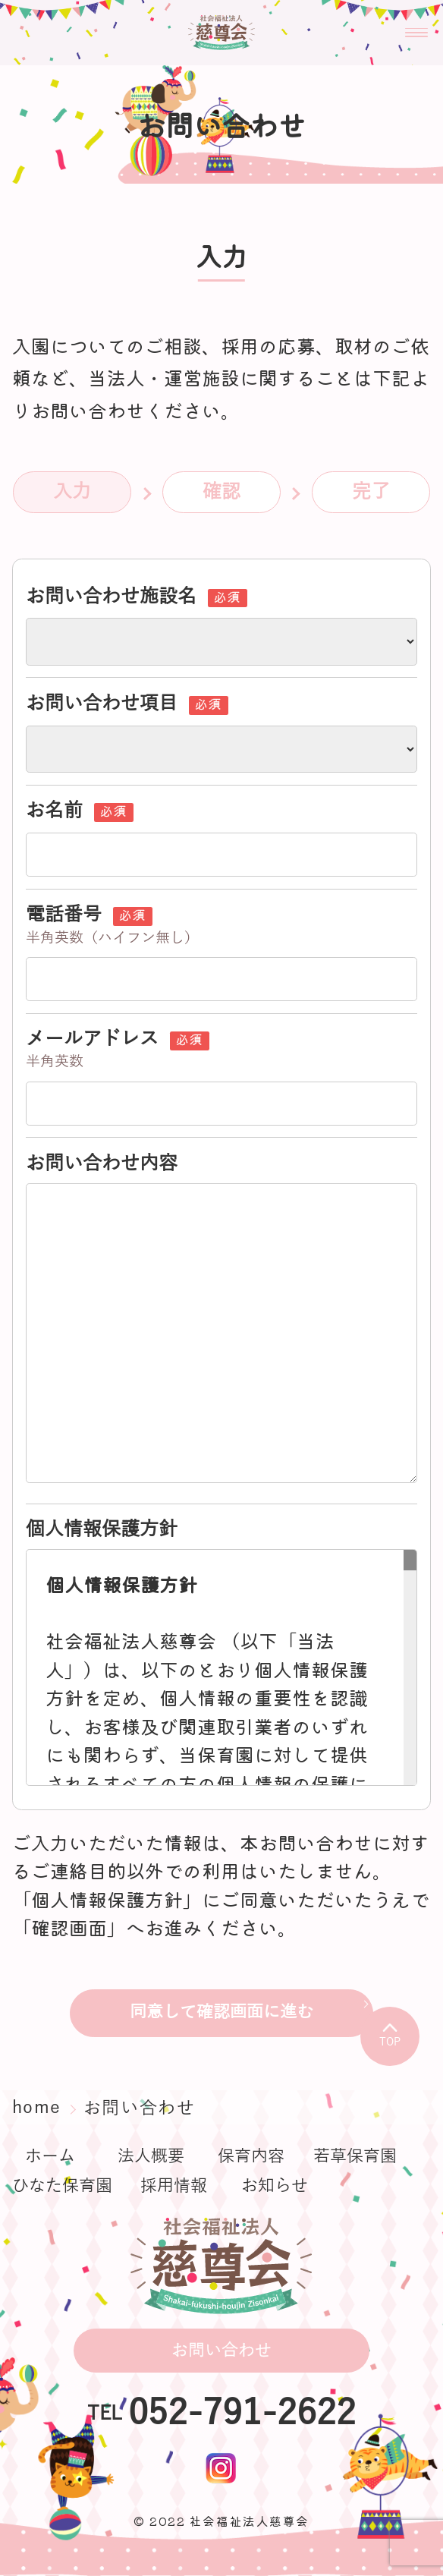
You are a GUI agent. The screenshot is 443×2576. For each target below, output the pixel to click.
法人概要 (151, 2156)
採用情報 (173, 2186)
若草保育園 (355, 2156)
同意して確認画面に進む (221, 2012)
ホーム (50, 2156)
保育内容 (251, 2156)
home (40, 2107)
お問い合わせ (221, 2350)
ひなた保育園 (62, 2186)
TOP (390, 2035)
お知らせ (274, 2186)
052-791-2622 (242, 2414)
